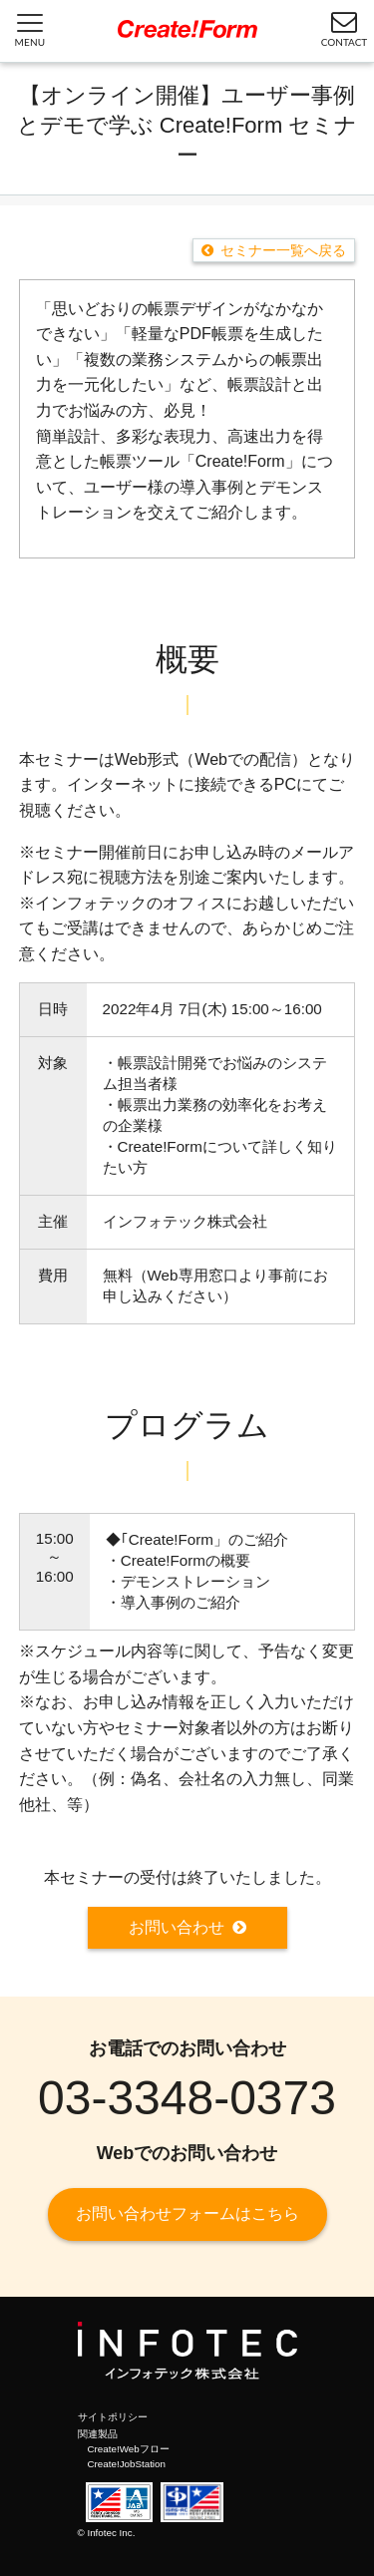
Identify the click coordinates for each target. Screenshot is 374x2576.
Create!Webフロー (129, 2448)
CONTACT (344, 28)
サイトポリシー (113, 2416)
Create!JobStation (127, 2463)
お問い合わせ (176, 1927)
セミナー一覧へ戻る (283, 250)
